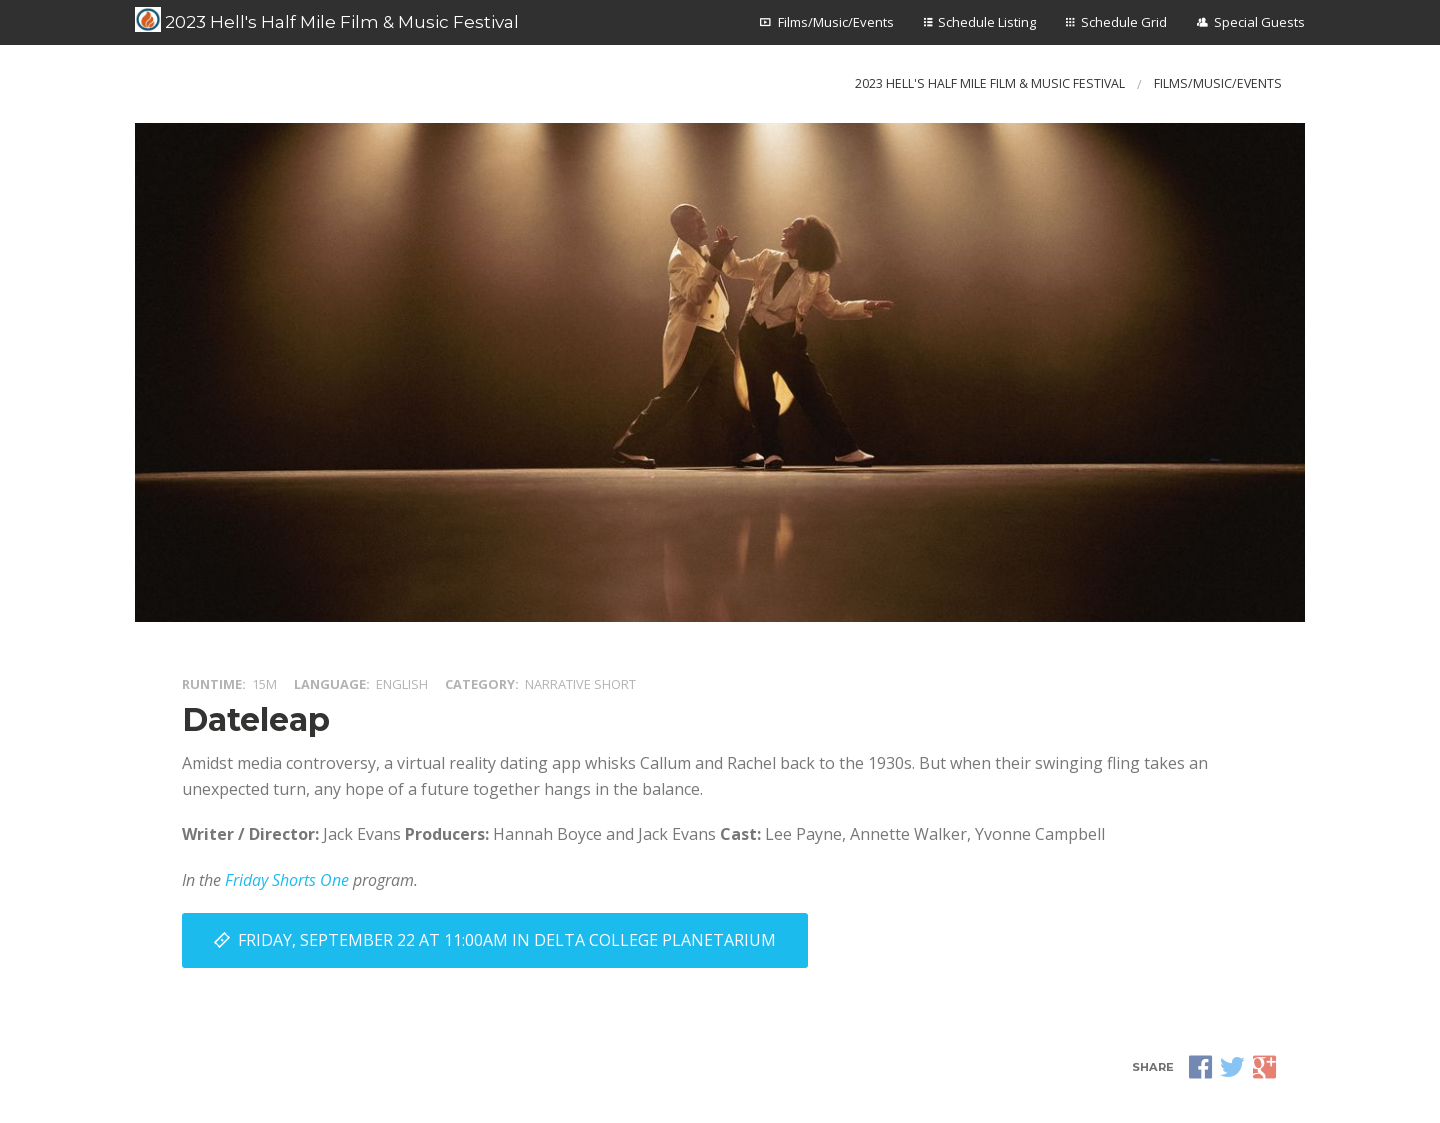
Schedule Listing (987, 22)
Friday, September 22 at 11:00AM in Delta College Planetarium (507, 940)
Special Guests (1259, 22)
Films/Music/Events (836, 22)
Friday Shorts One (287, 880)
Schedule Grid (1124, 22)
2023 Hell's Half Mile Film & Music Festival (327, 20)
